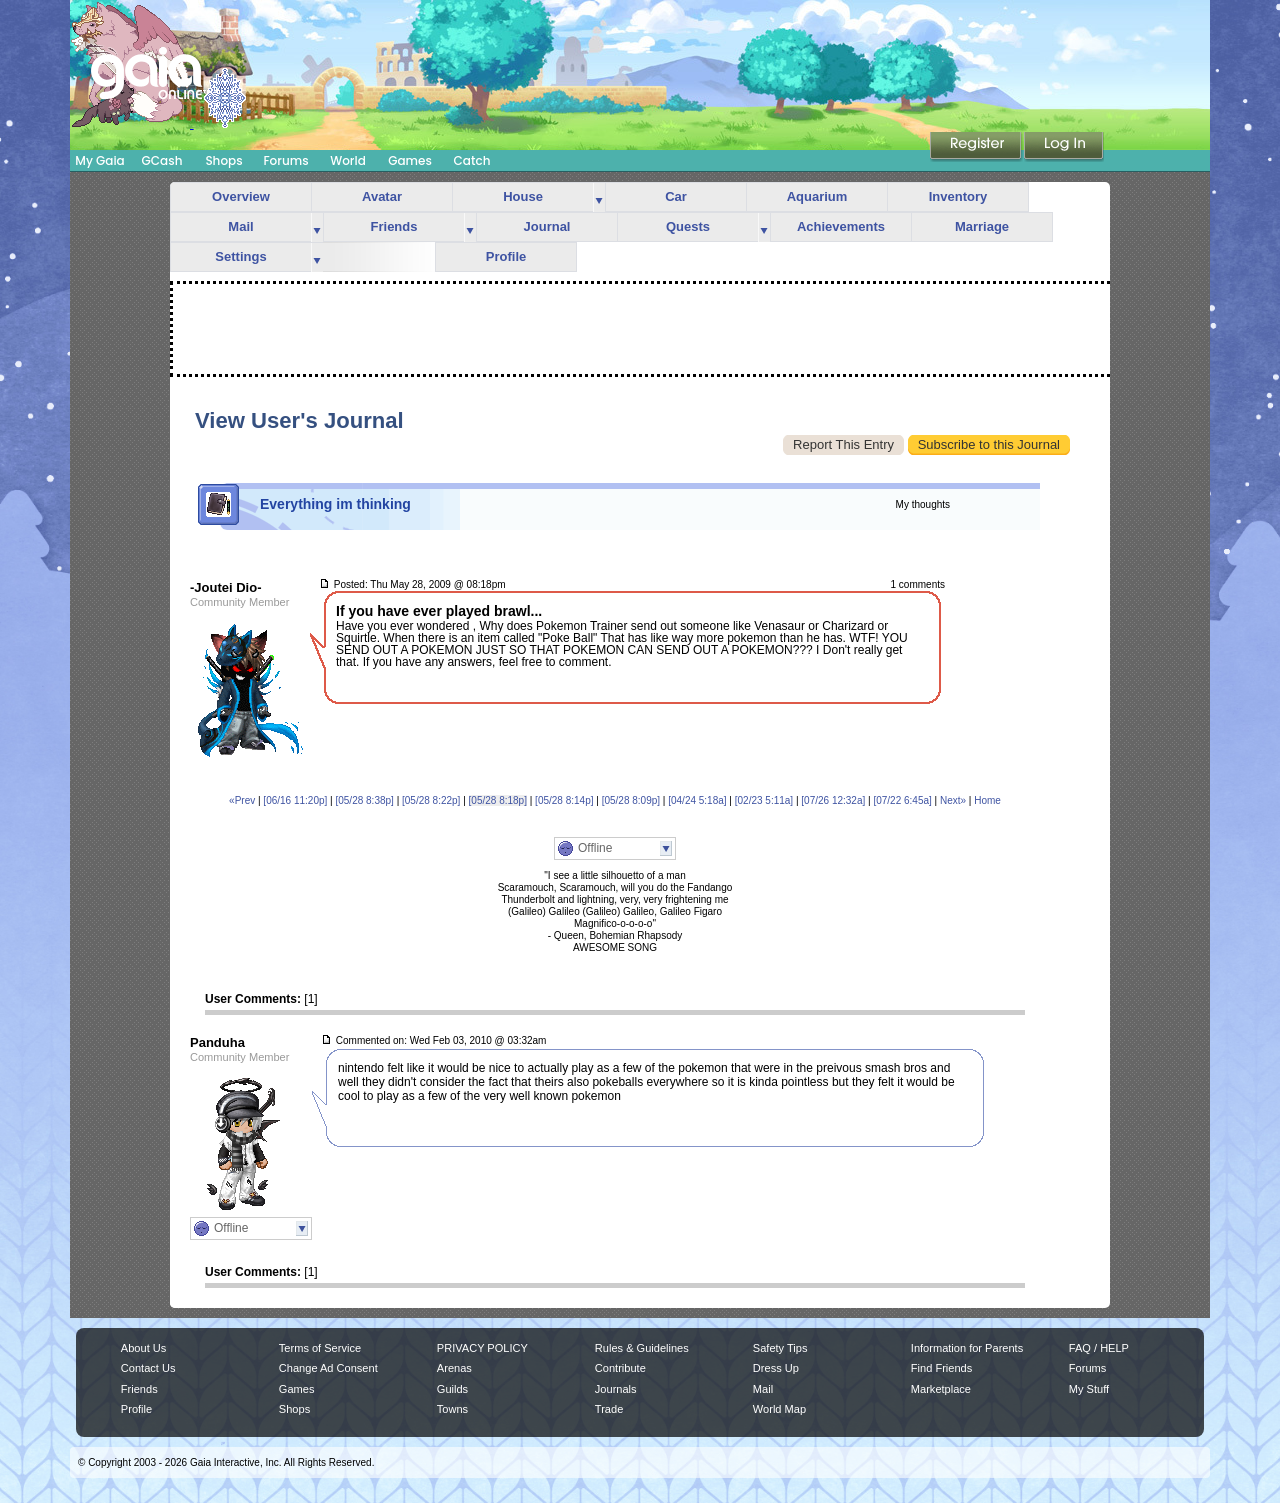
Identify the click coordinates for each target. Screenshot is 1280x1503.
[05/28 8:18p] (498, 800)
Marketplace (941, 1389)
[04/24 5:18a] (697, 800)
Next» (953, 800)
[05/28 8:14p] (564, 800)
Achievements (841, 226)
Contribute (620, 1368)
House (523, 196)
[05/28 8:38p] (364, 800)
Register (977, 147)
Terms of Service (320, 1348)
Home (987, 800)
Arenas (454, 1368)
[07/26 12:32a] (833, 800)
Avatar (382, 196)
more (599, 197)
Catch (472, 160)
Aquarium (817, 196)
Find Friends (941, 1368)
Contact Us (148, 1368)
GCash (162, 160)
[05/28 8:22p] (431, 800)
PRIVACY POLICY (482, 1348)
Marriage (982, 226)
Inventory (958, 196)
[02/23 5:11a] (764, 800)
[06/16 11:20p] (295, 800)
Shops (223, 160)
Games (410, 160)
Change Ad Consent (328, 1368)
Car (676, 196)
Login (1064, 147)
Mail (240, 226)
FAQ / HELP (1099, 1348)
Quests (688, 226)
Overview (241, 196)
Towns (452, 1409)
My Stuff (1089, 1389)
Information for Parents (967, 1348)
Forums (285, 160)
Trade (609, 1409)
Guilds (452, 1389)
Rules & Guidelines (642, 1348)
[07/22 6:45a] (902, 800)
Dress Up (776, 1368)
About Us (143, 1348)
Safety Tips (780, 1348)
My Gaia (99, 160)
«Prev (242, 800)
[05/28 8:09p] (631, 800)
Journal (547, 226)
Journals (616, 1389)
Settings (240, 256)
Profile (506, 256)
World (348, 160)
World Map (779, 1409)
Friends (394, 226)
